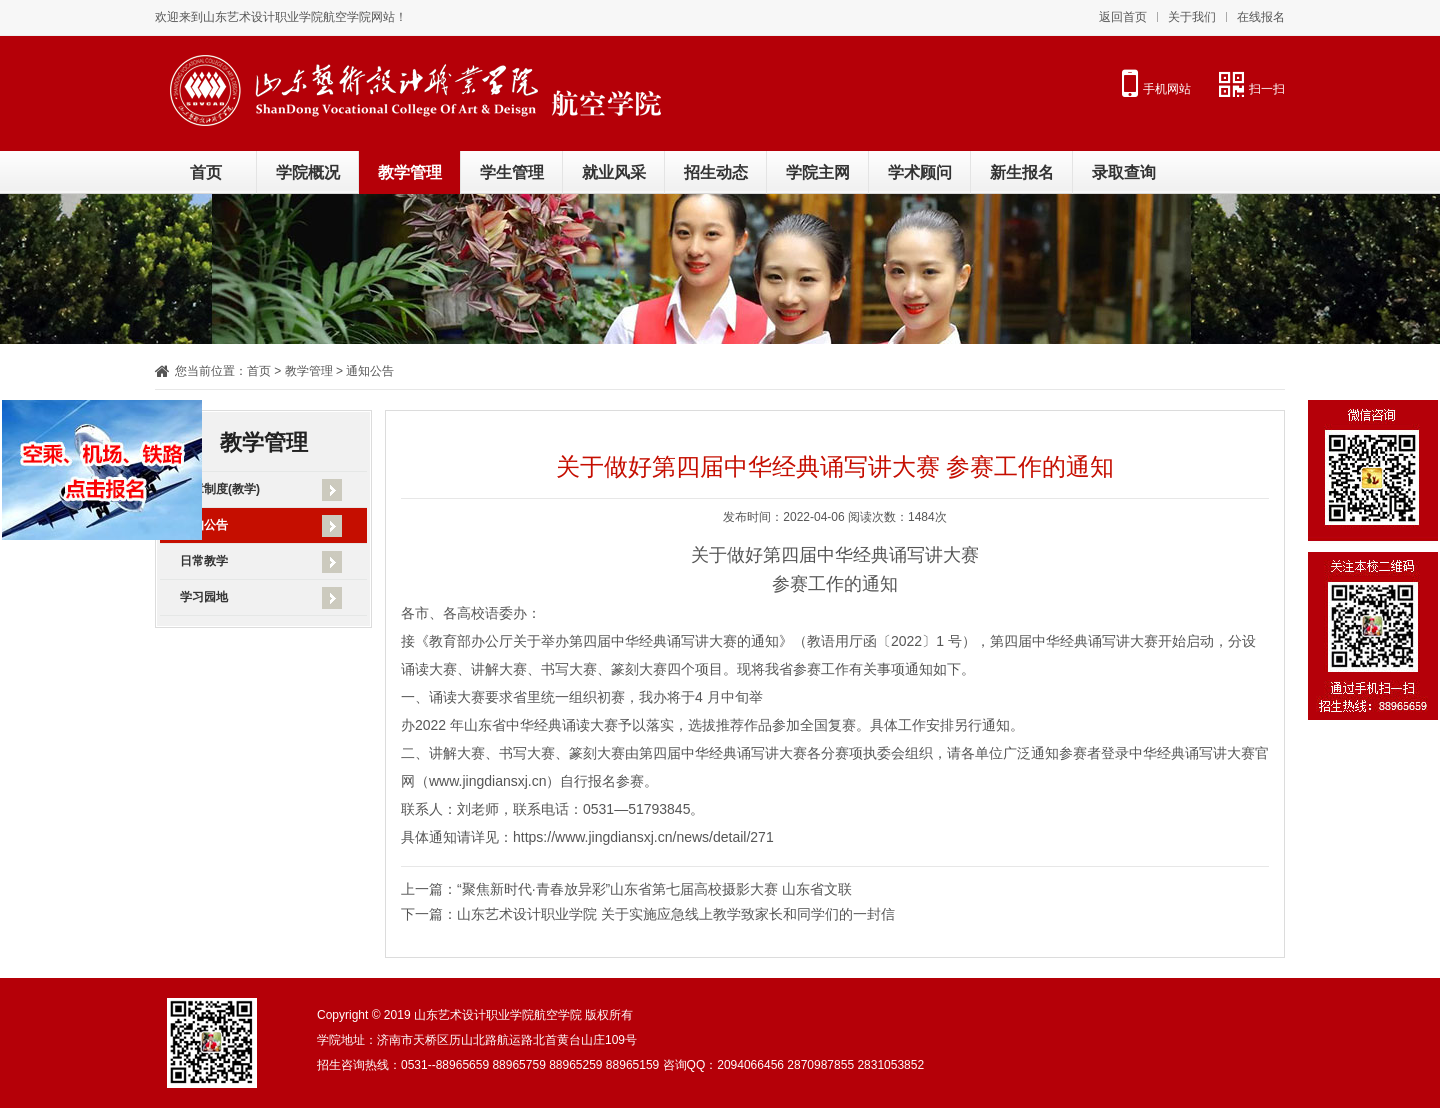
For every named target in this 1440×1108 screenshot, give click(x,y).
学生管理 (512, 172)
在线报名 (1261, 17)
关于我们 (1192, 17)
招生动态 (716, 172)
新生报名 (1022, 172)
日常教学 (204, 561)
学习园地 (204, 597)
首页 (206, 172)
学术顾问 (920, 172)
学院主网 (818, 172)
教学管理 (410, 172)
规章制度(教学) (220, 489)
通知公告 (204, 525)
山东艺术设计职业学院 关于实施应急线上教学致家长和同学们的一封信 (676, 914)
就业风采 (614, 172)
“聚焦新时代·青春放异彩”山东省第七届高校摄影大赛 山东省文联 (654, 889)
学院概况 (308, 172)
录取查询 (1124, 172)
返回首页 (1123, 17)
